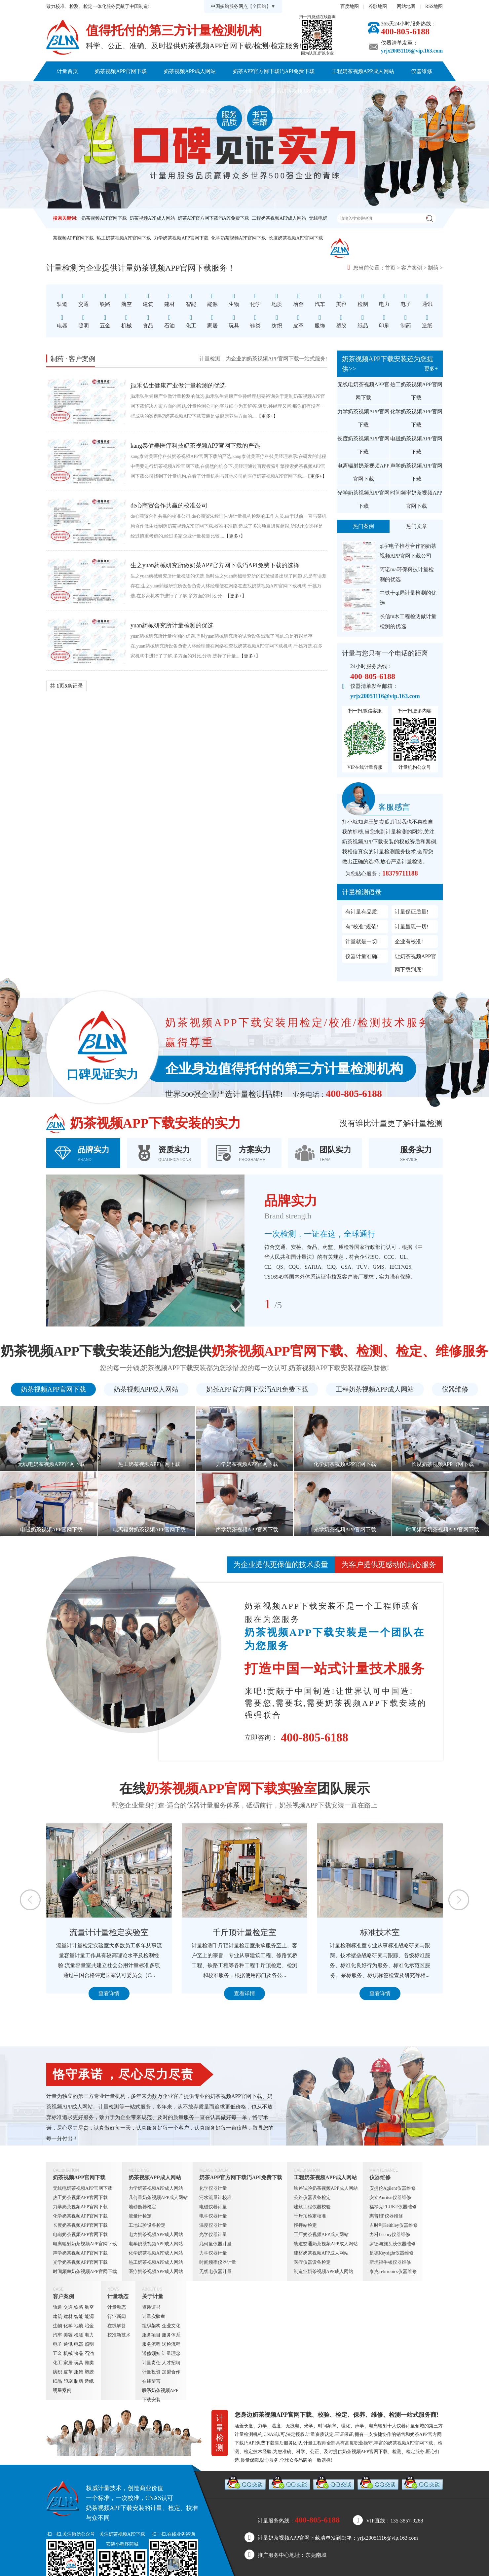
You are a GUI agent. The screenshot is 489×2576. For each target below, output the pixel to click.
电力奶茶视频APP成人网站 (156, 2234)
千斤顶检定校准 (310, 2216)
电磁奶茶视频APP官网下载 (416, 445)
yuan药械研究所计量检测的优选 (172, 625)
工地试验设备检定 (147, 2225)
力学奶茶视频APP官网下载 (181, 238)
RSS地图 (434, 6)
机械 (68, 2353)
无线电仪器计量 (215, 2271)
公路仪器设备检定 (312, 2197)
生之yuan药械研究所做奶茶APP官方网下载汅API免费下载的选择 (215, 565)
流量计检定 (140, 2216)
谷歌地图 (377, 6)
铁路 (78, 2307)
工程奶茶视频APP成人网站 (363, 71)
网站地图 (406, 6)
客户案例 (166, 91)
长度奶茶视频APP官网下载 (296, 238)
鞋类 (89, 2362)
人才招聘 (171, 2362)
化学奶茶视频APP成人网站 (156, 2253)
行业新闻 (116, 2316)
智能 (78, 2316)
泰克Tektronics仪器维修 (393, 2271)
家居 (68, 2362)
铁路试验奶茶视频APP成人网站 (326, 2188)
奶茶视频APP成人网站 (190, 71)
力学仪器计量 (213, 2253)
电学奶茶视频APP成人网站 (156, 2243)
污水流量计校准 (215, 2197)
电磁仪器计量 (213, 2206)
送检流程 (171, 2344)
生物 (57, 2325)
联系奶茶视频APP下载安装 (302, 91)
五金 (57, 2353)
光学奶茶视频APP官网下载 (363, 499)
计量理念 (171, 2353)
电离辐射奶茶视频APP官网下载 (363, 472)
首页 (390, 268)
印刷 (68, 2381)
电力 (89, 2335)
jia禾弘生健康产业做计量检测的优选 (178, 385)
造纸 (89, 2381)
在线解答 (116, 2325)
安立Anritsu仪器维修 (390, 2197)
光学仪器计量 (213, 2234)
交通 (68, 2307)
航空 (89, 2307)
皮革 (68, 2372)
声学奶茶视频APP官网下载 (416, 472)
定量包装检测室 (75, 1932)
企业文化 (171, 2325)
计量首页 (67, 71)
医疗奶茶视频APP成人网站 (156, 2271)
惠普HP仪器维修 (386, 2216)
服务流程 (151, 2344)
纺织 (57, 2372)
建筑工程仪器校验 (312, 2206)
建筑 (57, 2316)
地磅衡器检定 (142, 2206)
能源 (89, 2316)
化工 (57, 2362)
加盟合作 (171, 2372)
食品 (78, 2353)
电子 (57, 2344)
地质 (78, 2325)
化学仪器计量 (213, 2188)
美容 (68, 2335)
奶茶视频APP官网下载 (121, 71)
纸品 (57, 2381)
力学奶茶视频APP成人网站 (156, 2188)
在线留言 (151, 2381)
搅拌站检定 (305, 2225)
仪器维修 (421, 71)
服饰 (78, 2372)
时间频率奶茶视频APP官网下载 (416, 499)
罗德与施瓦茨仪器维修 (392, 2243)
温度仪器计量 (213, 2225)
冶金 (89, 2325)
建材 (68, 2316)
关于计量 (242, 91)
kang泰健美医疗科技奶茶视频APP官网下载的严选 (195, 445)
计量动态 (204, 91)
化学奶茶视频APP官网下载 (238, 238)
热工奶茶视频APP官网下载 (123, 238)
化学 (68, 2325)
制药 (433, 268)
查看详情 (75, 1993)
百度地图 (349, 6)
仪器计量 (405, 2425)
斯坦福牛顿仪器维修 (390, 2262)
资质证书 (151, 2307)
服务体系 (171, 2335)
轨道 (57, 2307)
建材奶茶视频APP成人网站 (321, 2253)
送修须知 (151, 2353)
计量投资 (151, 2372)
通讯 (68, 2344)
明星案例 (62, 2390)
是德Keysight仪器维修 (391, 2253)
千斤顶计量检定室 (346, 1932)
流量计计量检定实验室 (211, 1932)
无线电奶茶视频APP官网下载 (363, 391)
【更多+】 (267, 416)
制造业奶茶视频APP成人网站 (323, 2271)
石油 (89, 2353)
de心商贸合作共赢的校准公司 (169, 505)
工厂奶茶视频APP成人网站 (321, 2234)
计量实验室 (153, 2316)
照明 (89, 2344)
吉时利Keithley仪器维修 (393, 2225)
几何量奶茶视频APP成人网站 (158, 2197)
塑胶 (89, 2372)
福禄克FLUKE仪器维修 (393, 2206)
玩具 (78, 2362)
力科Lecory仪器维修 (389, 2234)
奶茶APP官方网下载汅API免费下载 (274, 71)
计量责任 (151, 2362)
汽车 (57, 2335)
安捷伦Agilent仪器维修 (392, 2188)
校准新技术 (119, 2335)
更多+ (431, 368)
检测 (78, 2335)
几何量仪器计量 (215, 2243)
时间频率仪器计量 (217, 2262)
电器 (78, 2344)
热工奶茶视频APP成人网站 (156, 2262)
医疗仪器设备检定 (312, 2262)
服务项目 (151, 2335)
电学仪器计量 (213, 2216)
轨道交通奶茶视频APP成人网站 (326, 2243)
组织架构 (151, 2325)
